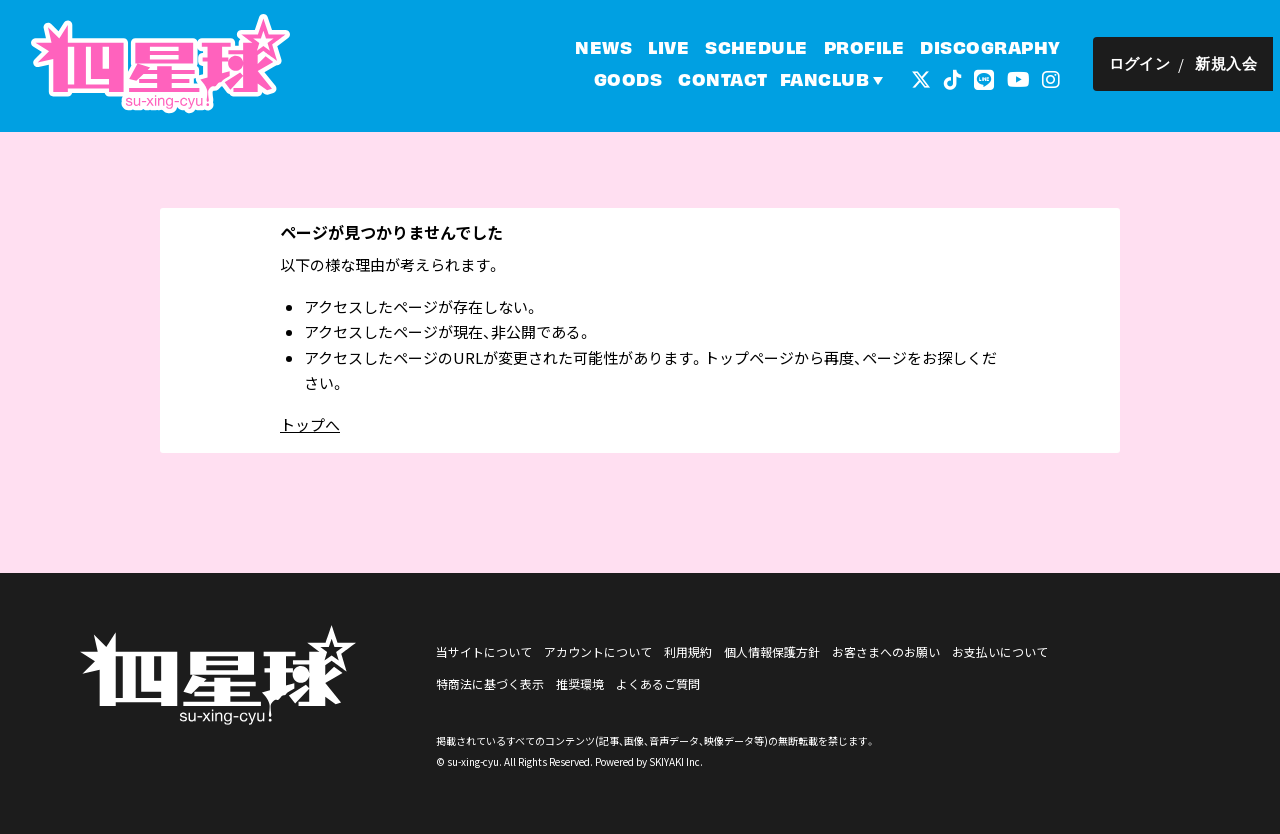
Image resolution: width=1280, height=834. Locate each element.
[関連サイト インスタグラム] (1058, 79)
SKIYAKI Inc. (676, 761)
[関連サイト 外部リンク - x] (928, 79)
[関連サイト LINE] (991, 79)
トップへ (310, 424)
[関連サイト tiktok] (959, 79)
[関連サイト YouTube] (1024, 79)
